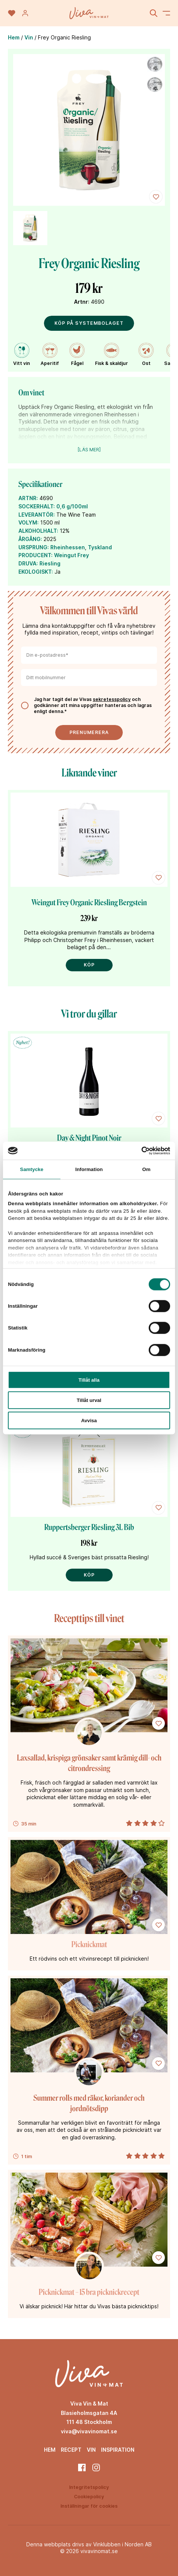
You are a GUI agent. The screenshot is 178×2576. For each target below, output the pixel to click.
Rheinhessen (67, 547)
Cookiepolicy (89, 2496)
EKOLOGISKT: (35, 571)
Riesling (49, 563)
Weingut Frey (71, 555)
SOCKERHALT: (36, 506)
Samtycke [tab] (31, 1169)
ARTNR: (28, 498)
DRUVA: (28, 563)
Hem (14, 37)
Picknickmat (89, 1944)
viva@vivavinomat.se (89, 2431)
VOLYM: (28, 522)
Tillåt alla (89, 1380)
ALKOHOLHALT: (38, 531)
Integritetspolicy (89, 2487)
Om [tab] (146, 1169)
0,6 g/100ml (72, 506)
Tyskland (100, 547)
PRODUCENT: (35, 555)
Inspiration (117, 2449)
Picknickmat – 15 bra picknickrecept (89, 2292)
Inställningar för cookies (89, 2506)
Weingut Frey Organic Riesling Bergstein (89, 902)
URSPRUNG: (33, 547)
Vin (28, 37)
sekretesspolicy (112, 699)
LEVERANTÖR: (36, 514)
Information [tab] (89, 1169)
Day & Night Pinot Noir (89, 1138)
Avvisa (89, 1420)
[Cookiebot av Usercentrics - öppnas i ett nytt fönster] (137, 1150)
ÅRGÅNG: (30, 539)
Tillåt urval (89, 1400)
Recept (71, 2449)
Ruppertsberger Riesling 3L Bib (89, 1527)
